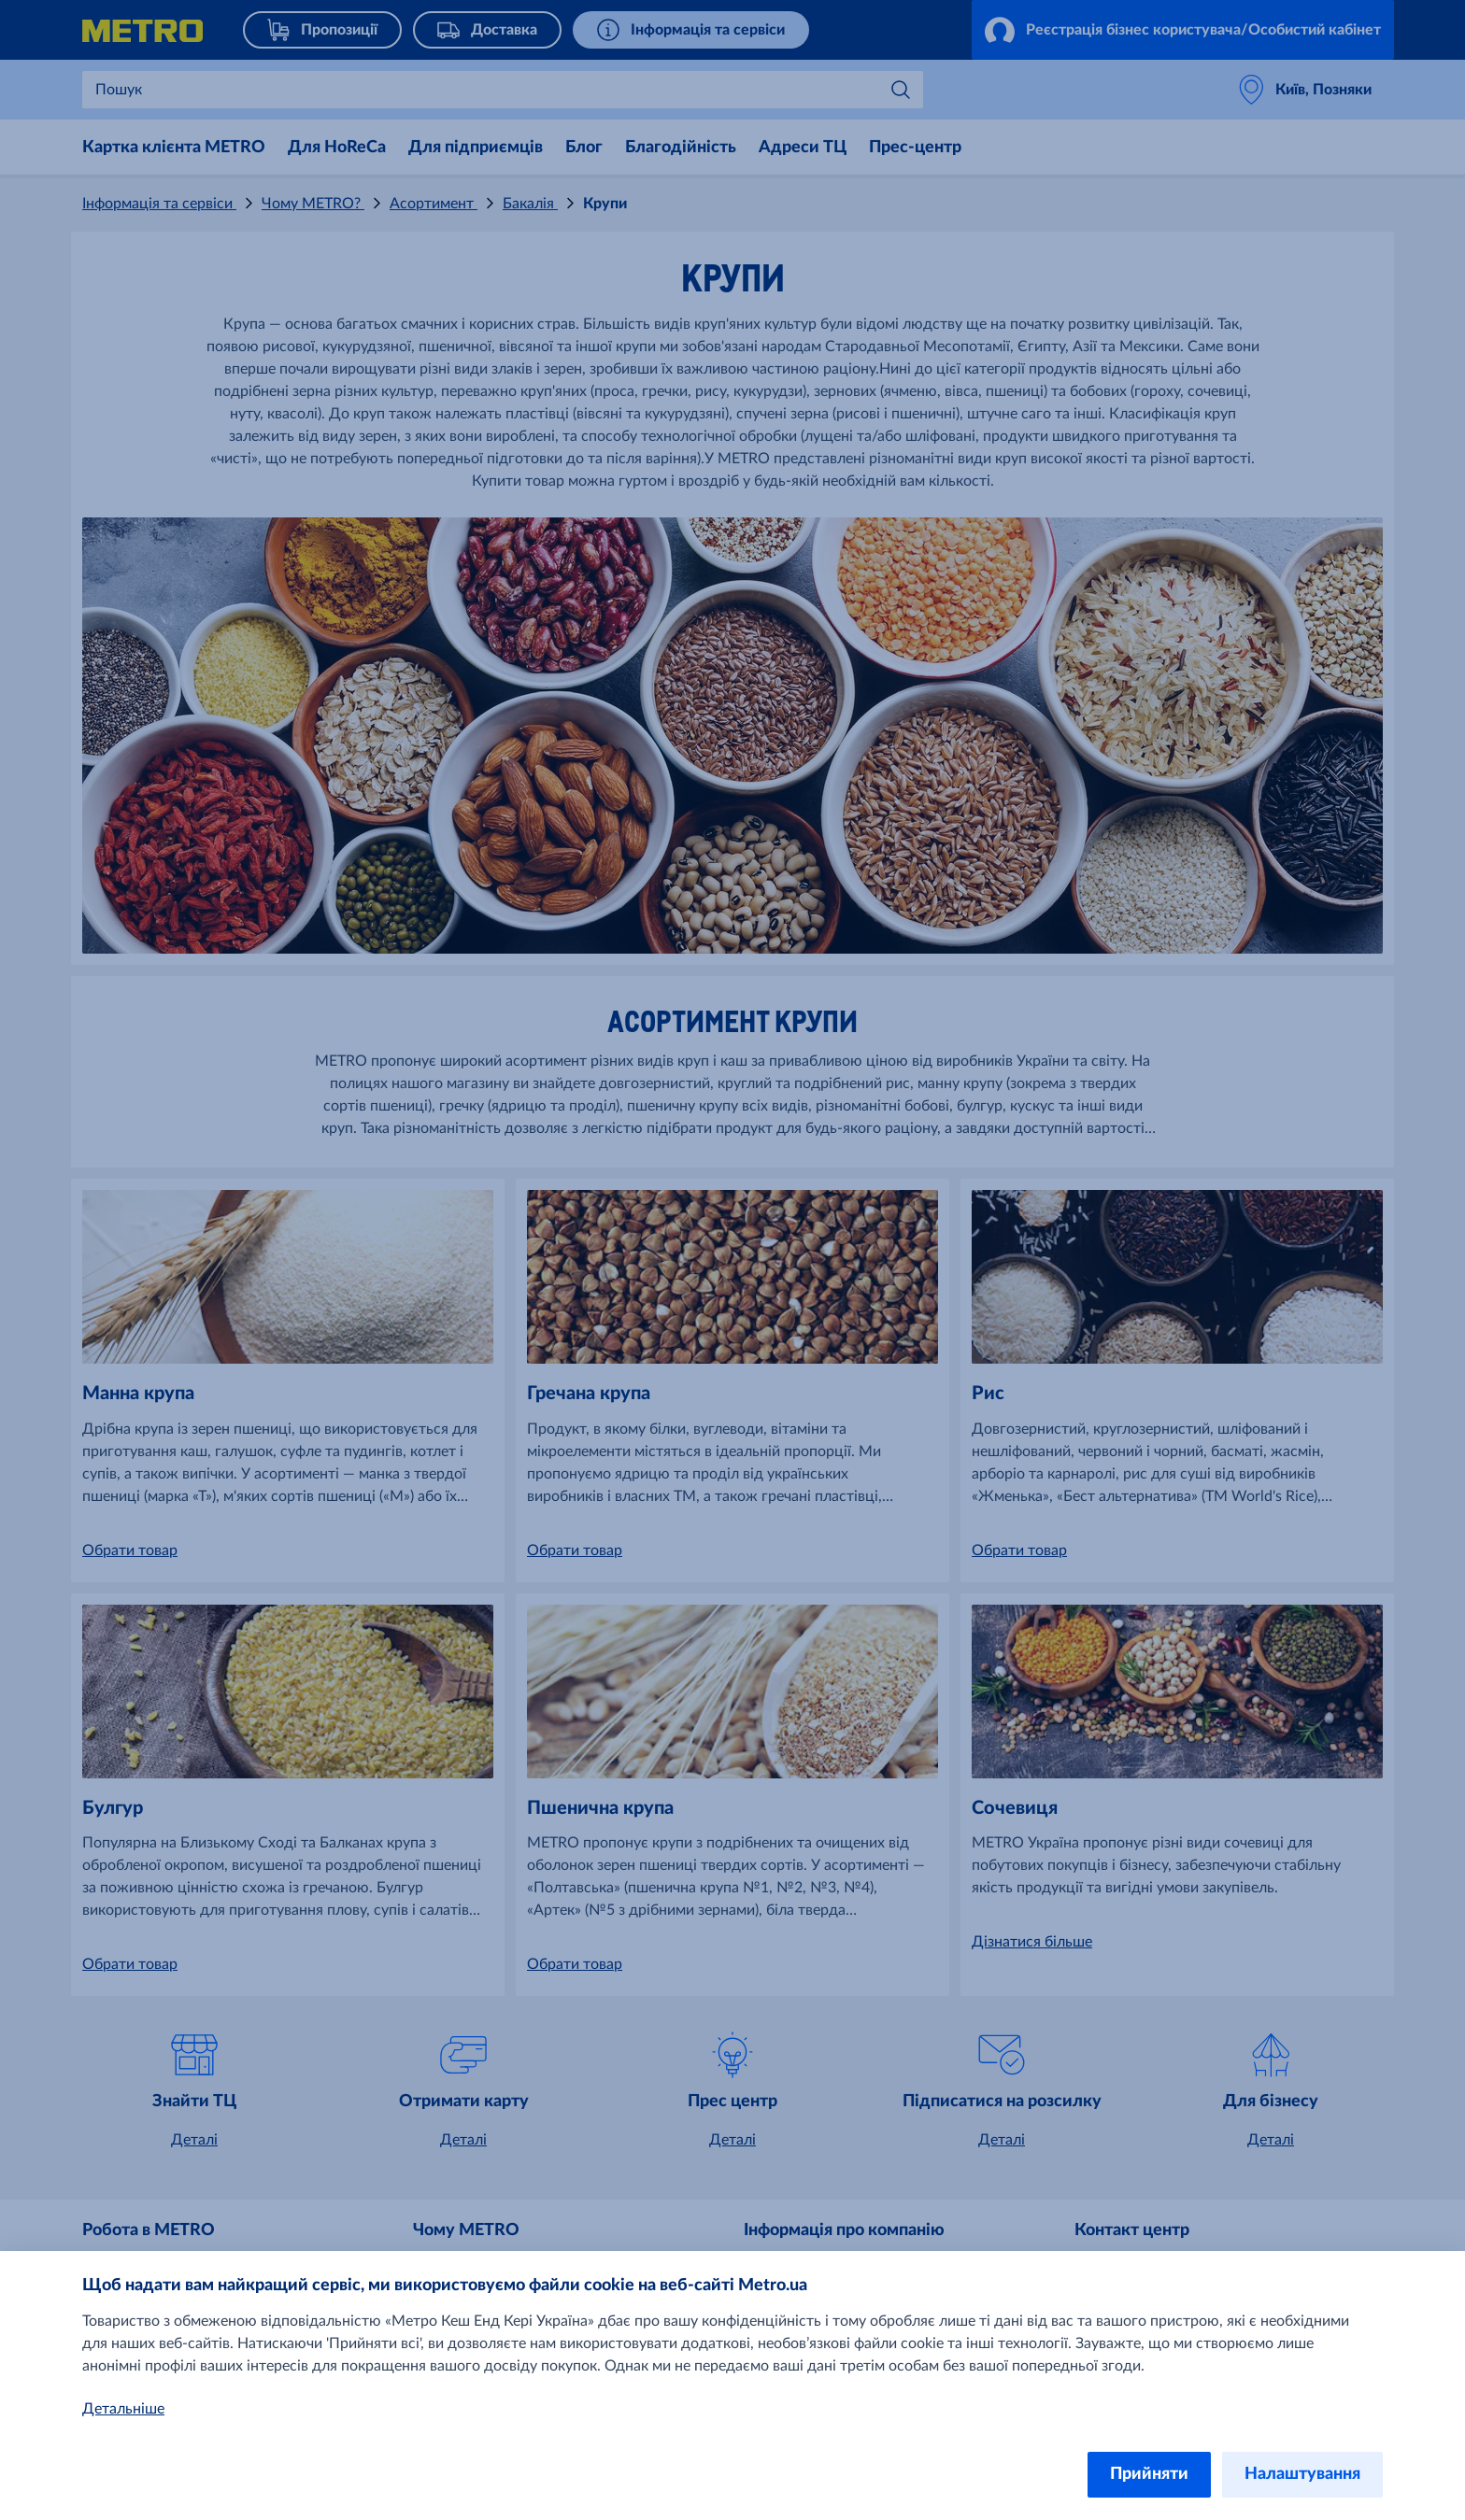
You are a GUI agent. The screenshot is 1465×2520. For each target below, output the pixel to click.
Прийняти (1149, 2474)
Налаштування (1302, 2474)
